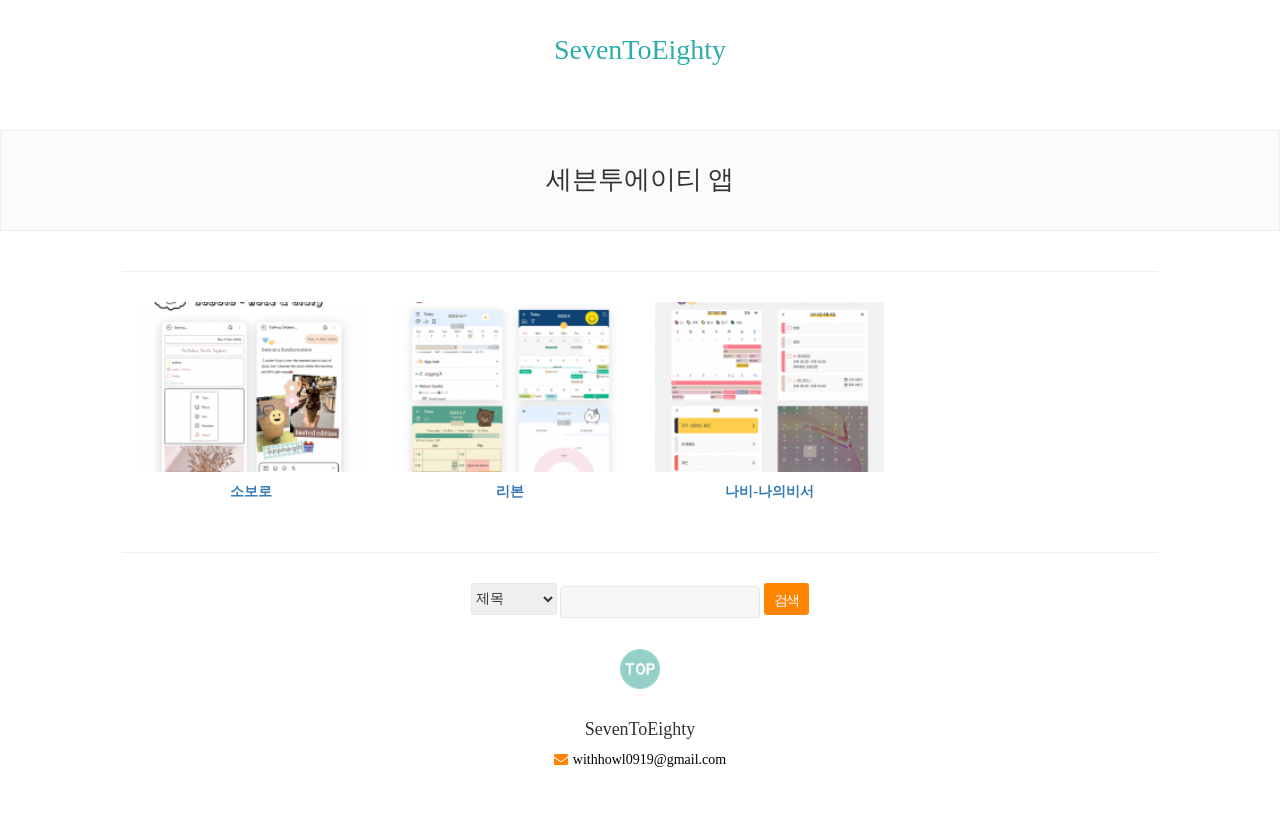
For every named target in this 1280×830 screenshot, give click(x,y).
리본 (510, 491)
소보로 (251, 491)
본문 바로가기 (0, 0)
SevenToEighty (640, 49)
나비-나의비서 (769, 491)
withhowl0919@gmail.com (649, 759)
